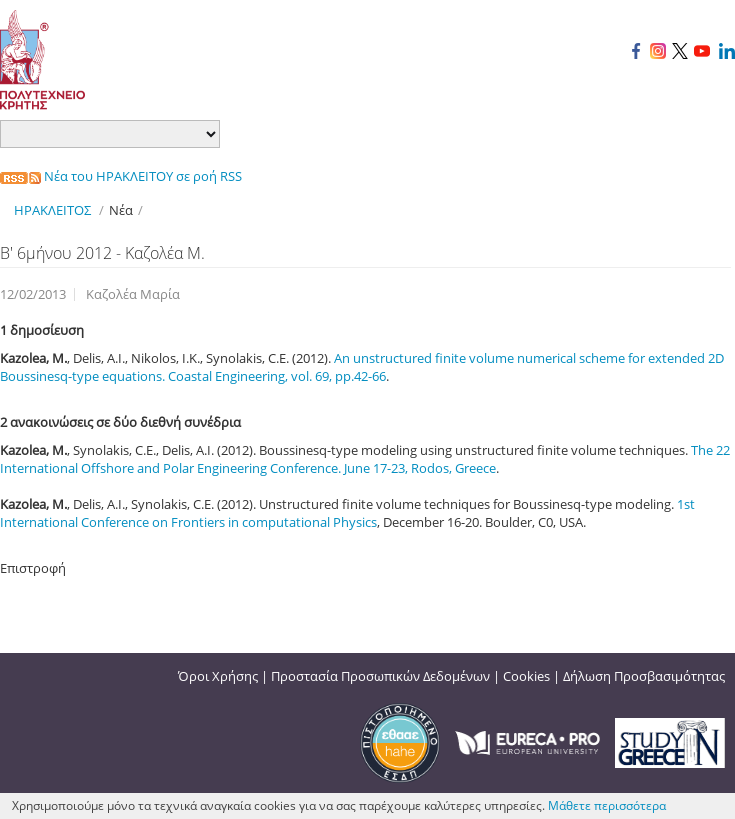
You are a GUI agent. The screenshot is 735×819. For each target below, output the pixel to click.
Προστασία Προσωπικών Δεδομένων (380, 676)
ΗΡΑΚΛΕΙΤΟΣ (52, 210)
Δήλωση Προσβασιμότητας (644, 676)
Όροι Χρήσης (218, 676)
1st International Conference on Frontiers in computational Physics (347, 513)
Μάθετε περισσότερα (607, 805)
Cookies (526, 676)
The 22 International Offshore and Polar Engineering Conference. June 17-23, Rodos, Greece (365, 459)
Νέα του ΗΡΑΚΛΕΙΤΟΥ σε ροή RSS (121, 176)
